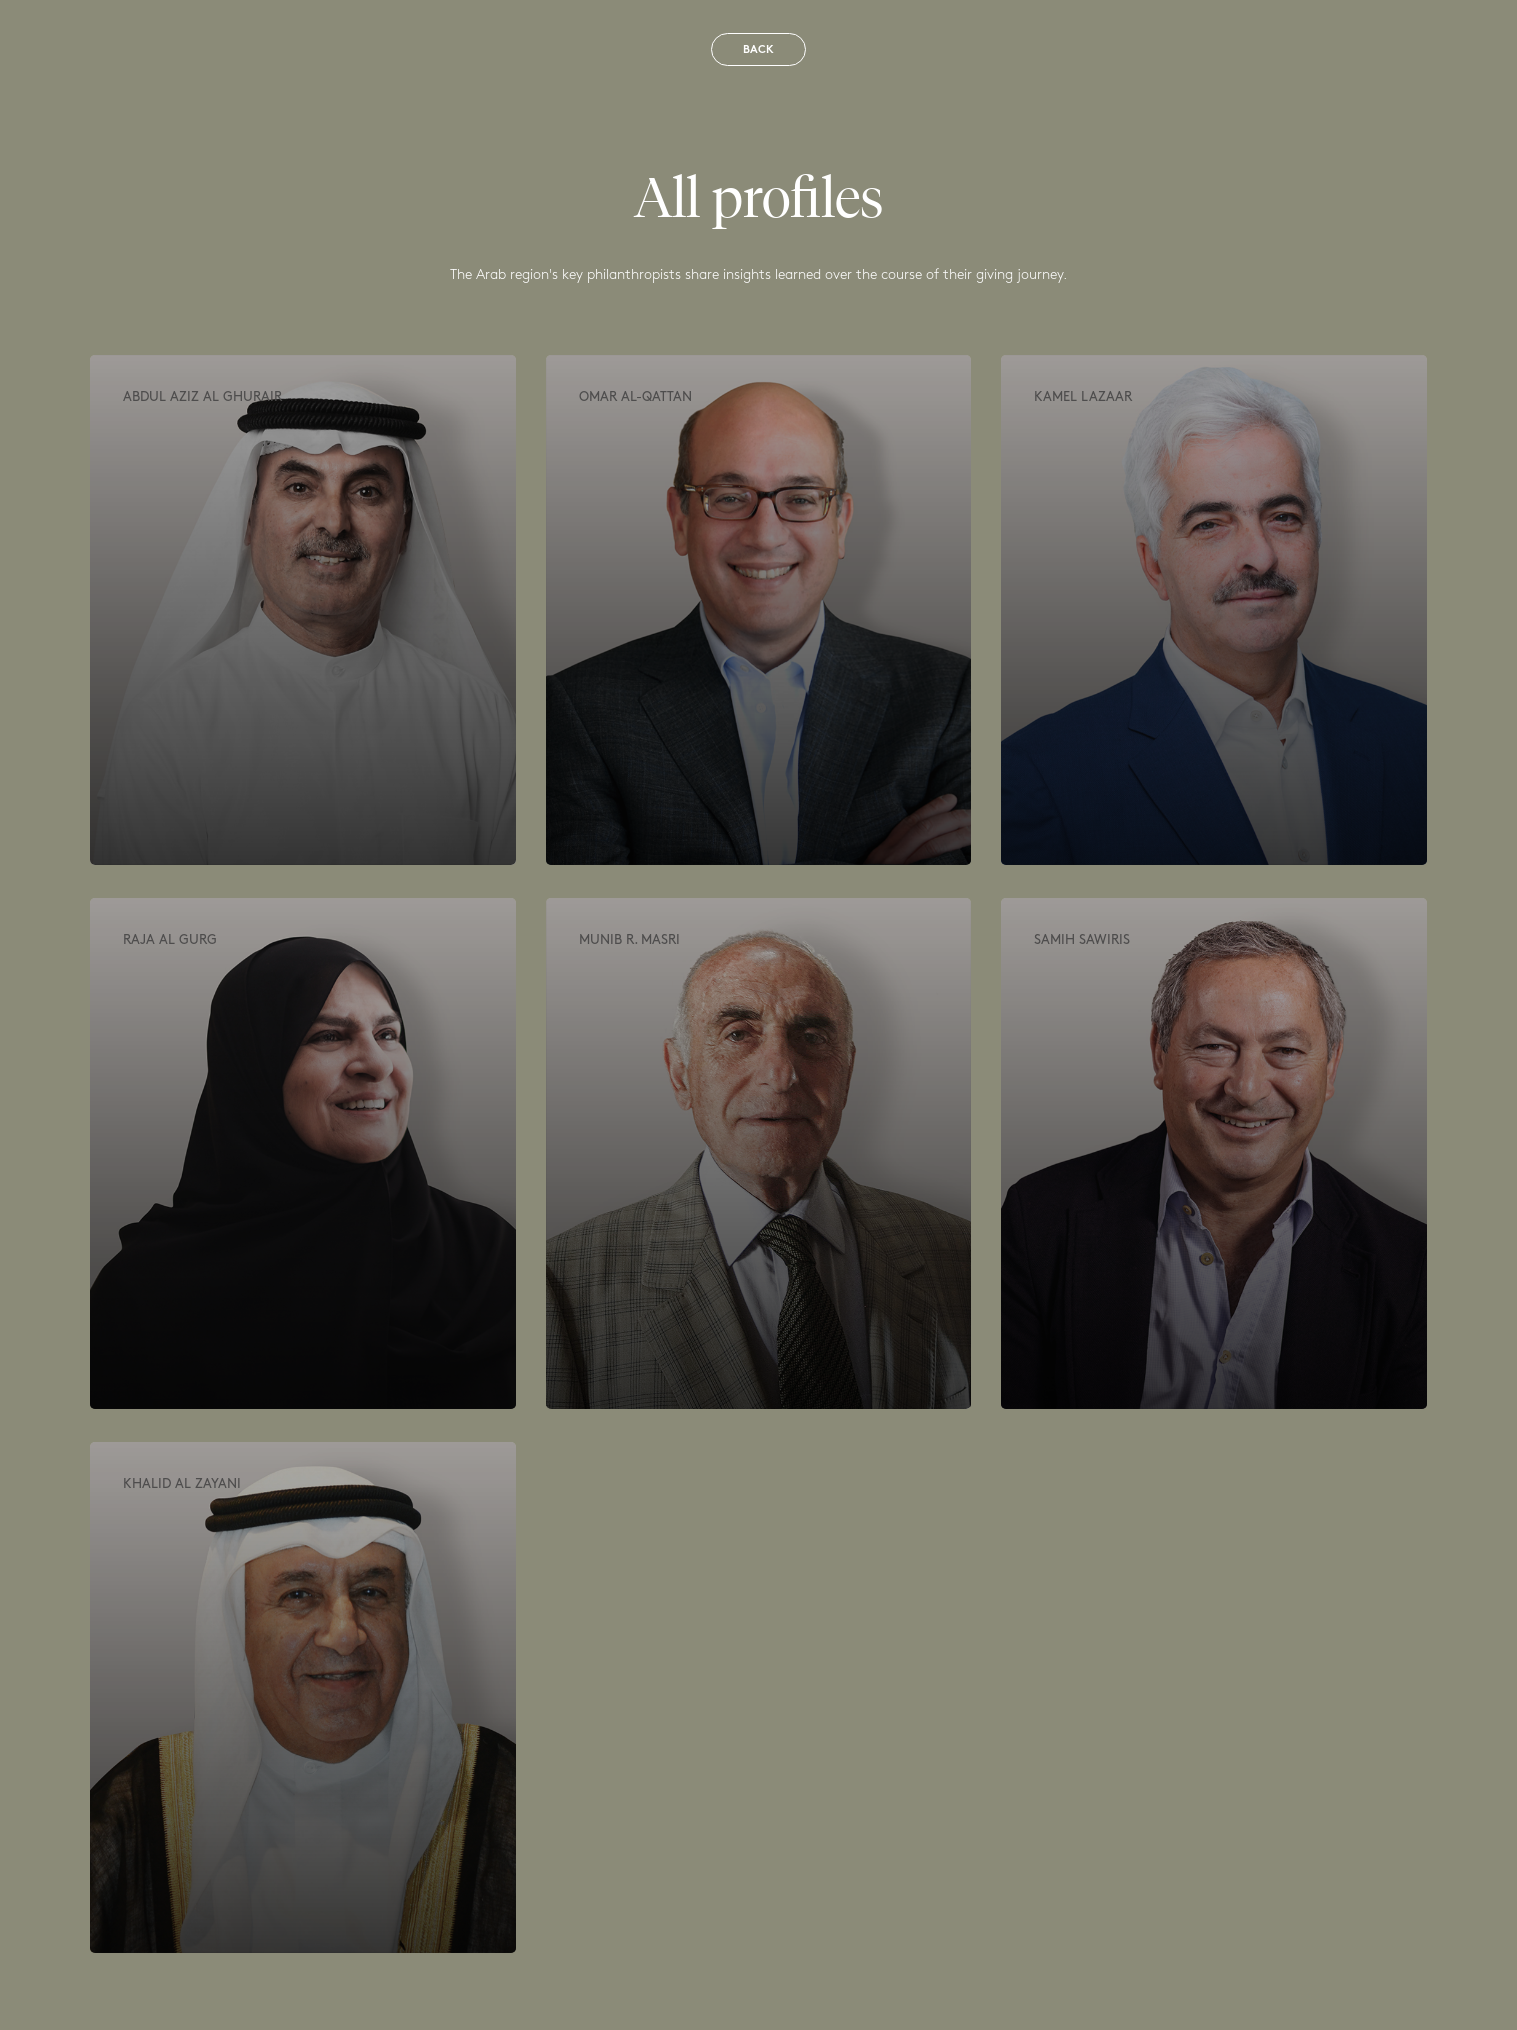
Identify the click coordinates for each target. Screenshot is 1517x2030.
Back (758, 50)
